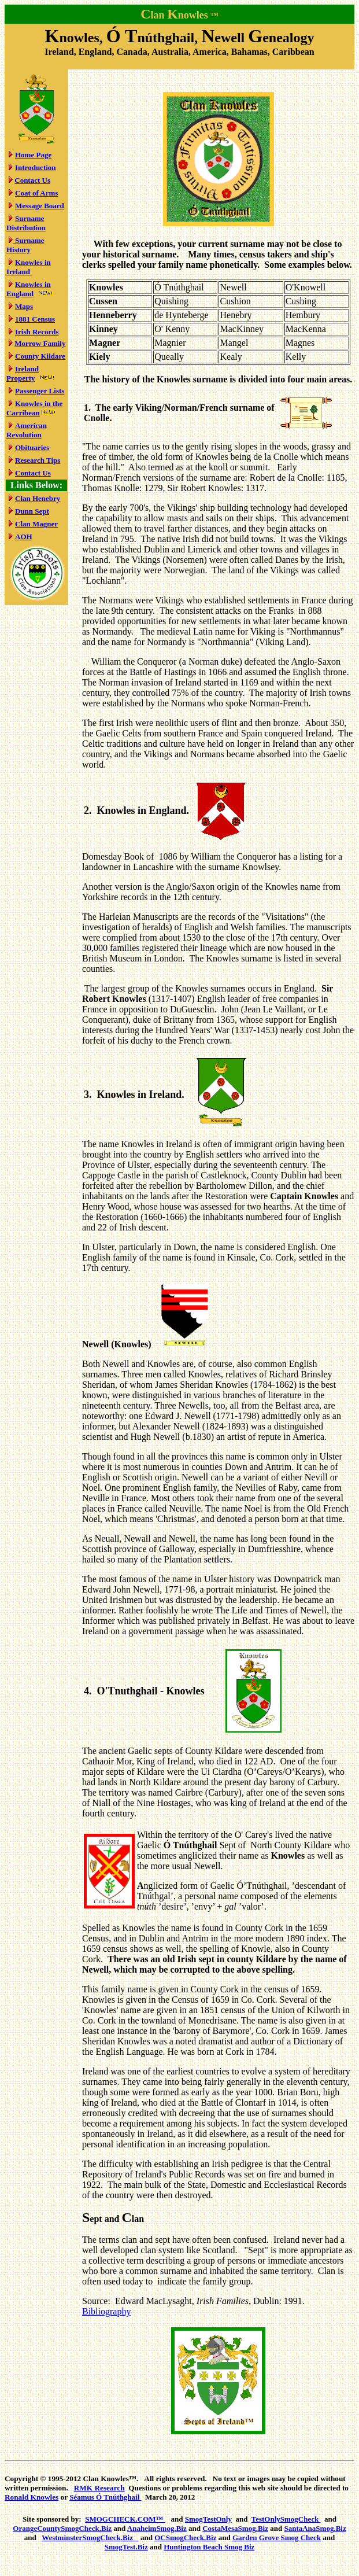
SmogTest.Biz (126, 2546)
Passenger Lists (39, 390)
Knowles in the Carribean (34, 408)
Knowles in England (28, 289)
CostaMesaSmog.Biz (235, 2528)
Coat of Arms (36, 193)
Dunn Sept (32, 511)
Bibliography (106, 2311)
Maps (24, 306)
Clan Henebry (37, 498)
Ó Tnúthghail (105, 2497)
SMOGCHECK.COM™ (125, 2519)
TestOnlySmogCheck (286, 2519)
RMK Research (99, 2487)
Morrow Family (39, 343)
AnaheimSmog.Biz (157, 2528)
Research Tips (37, 460)
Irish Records (36, 331)
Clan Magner (36, 523)
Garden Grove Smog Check (276, 2537)
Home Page (33, 154)
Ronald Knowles (31, 2497)
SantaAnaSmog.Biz (315, 2528)
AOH (23, 536)
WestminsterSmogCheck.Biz (90, 2537)
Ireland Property (22, 373)
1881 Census (35, 319)
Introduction (35, 167)
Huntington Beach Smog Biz (209, 2546)
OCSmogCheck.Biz (185, 2537)
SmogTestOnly (208, 2519)
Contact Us (32, 180)
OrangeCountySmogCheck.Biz (62, 2528)
